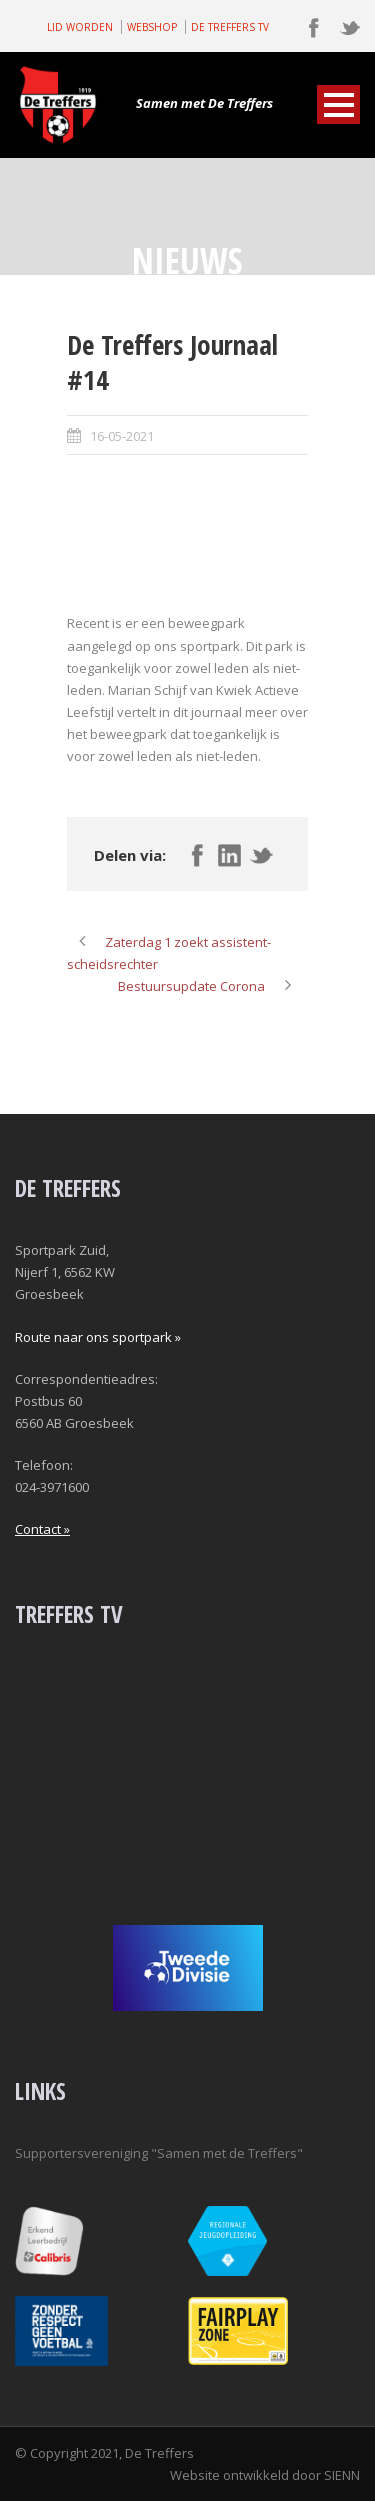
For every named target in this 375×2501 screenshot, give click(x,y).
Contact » (42, 1529)
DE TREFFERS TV (230, 27)
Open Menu (338, 104)
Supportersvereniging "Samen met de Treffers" (159, 2153)
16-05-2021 (122, 436)
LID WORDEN (80, 27)
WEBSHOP (152, 27)
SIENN (342, 2475)
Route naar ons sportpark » (98, 1337)
